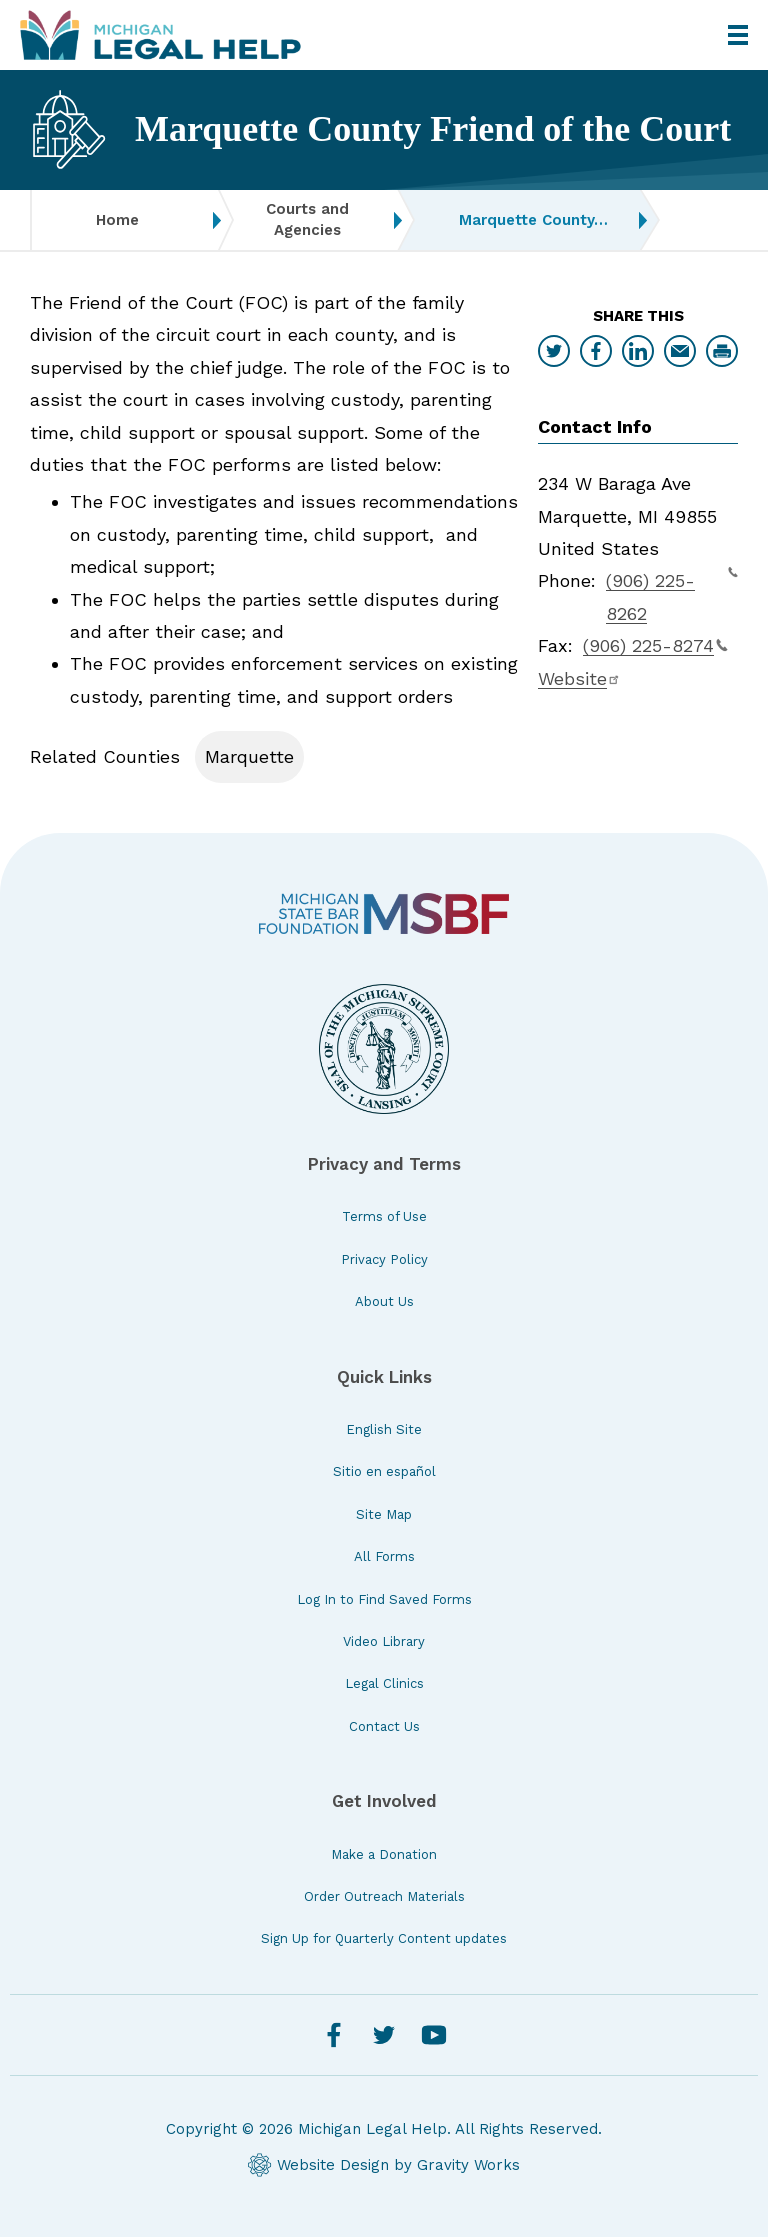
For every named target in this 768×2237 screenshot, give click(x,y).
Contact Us (384, 1726)
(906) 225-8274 (655, 645)
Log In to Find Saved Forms (384, 1599)
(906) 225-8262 (672, 594)
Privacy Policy (384, 1259)
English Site (384, 1429)
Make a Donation (384, 1854)
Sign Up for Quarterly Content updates (384, 1938)
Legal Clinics (384, 1683)
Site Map (384, 1514)
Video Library (384, 1641)
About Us (384, 1301)
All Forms (384, 1556)
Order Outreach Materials (384, 1896)
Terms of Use (384, 1216)
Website (579, 678)
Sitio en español (384, 1471)
